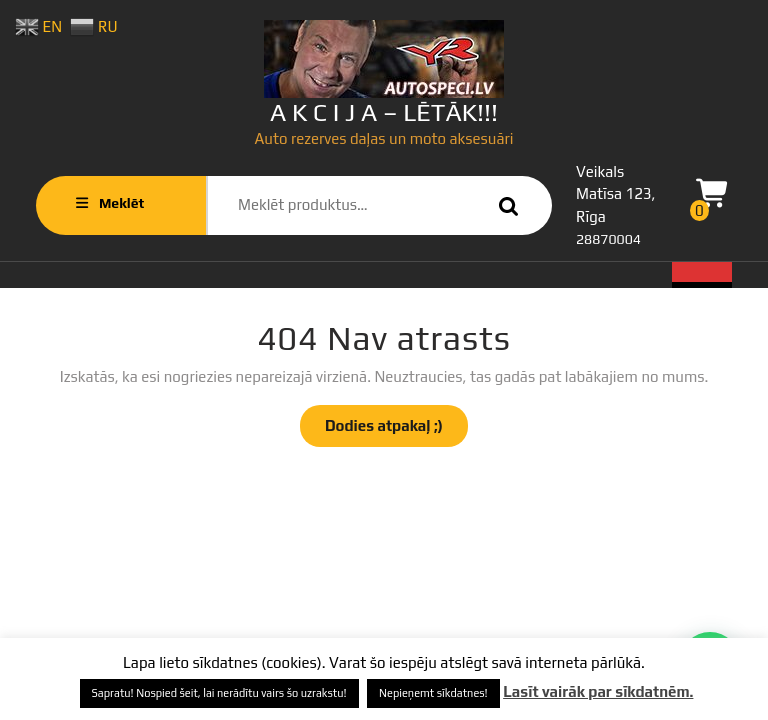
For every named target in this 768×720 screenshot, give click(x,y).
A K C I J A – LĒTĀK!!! (384, 112)
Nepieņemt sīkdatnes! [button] (433, 693)
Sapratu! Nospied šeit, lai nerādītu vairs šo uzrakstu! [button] (219, 693)
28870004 (608, 239)
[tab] (702, 275)
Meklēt (504, 205)
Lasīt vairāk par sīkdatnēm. (598, 691)
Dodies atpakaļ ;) (396, 431)
